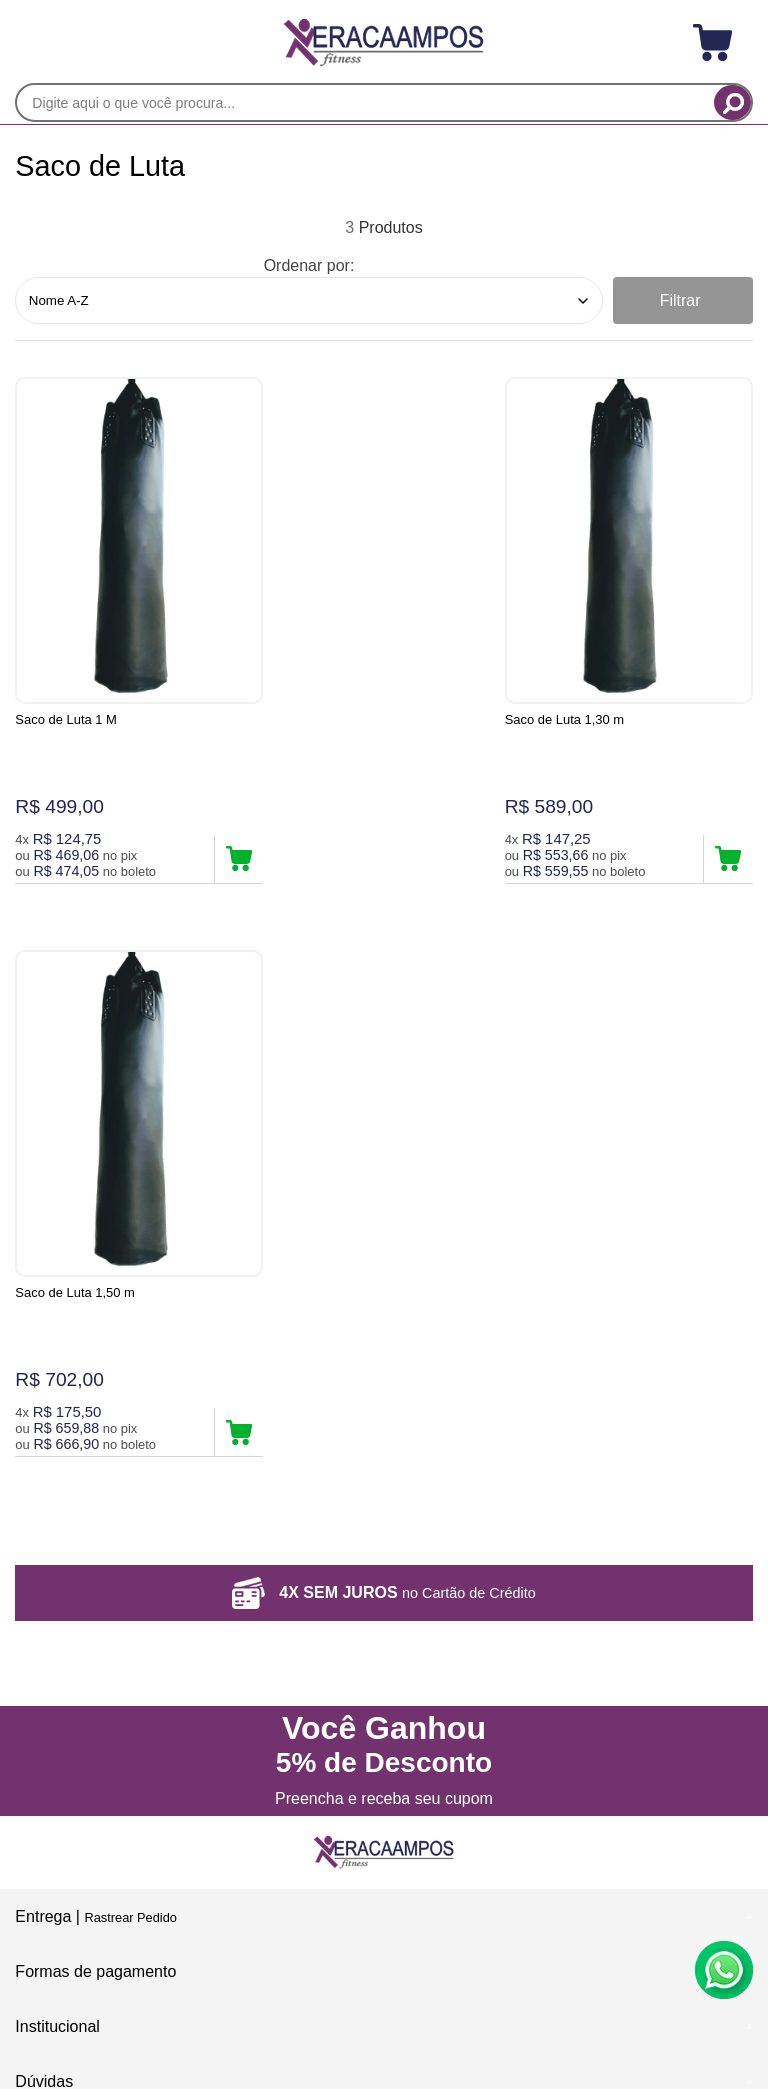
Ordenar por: (309, 265)
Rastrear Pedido (130, 1347)
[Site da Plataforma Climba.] (384, 1949)
